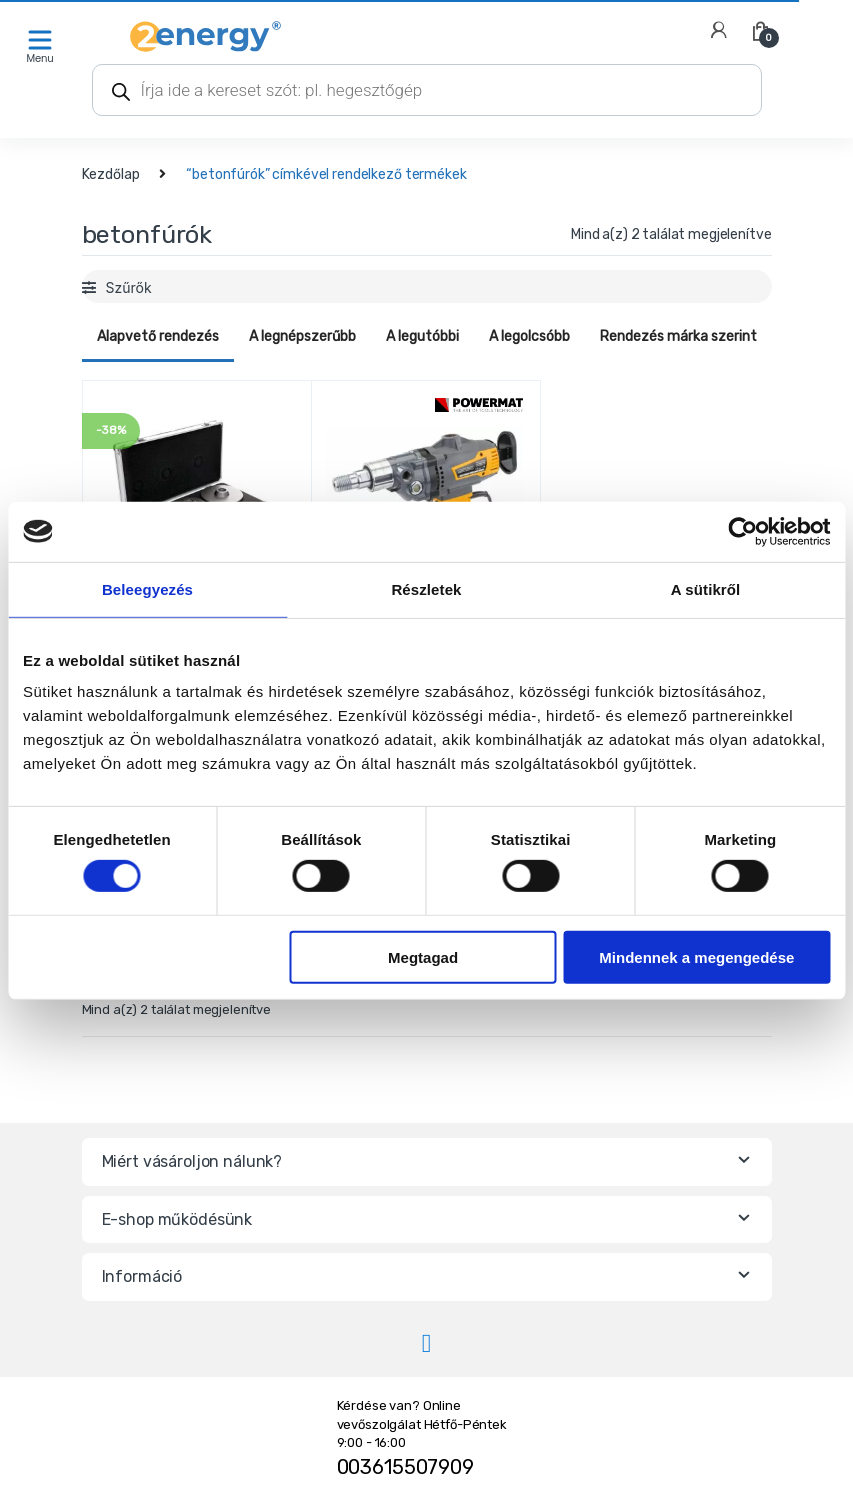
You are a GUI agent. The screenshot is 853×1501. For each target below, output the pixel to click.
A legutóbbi (422, 336)
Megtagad (423, 956)
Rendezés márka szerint (678, 336)
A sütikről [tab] (706, 588)
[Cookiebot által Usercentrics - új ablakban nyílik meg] (742, 531)
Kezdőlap (111, 174)
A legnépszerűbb (302, 336)
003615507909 (405, 1467)
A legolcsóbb (529, 336)
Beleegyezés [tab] (147, 588)
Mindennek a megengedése (696, 956)
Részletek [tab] (426, 588)
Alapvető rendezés (158, 336)
